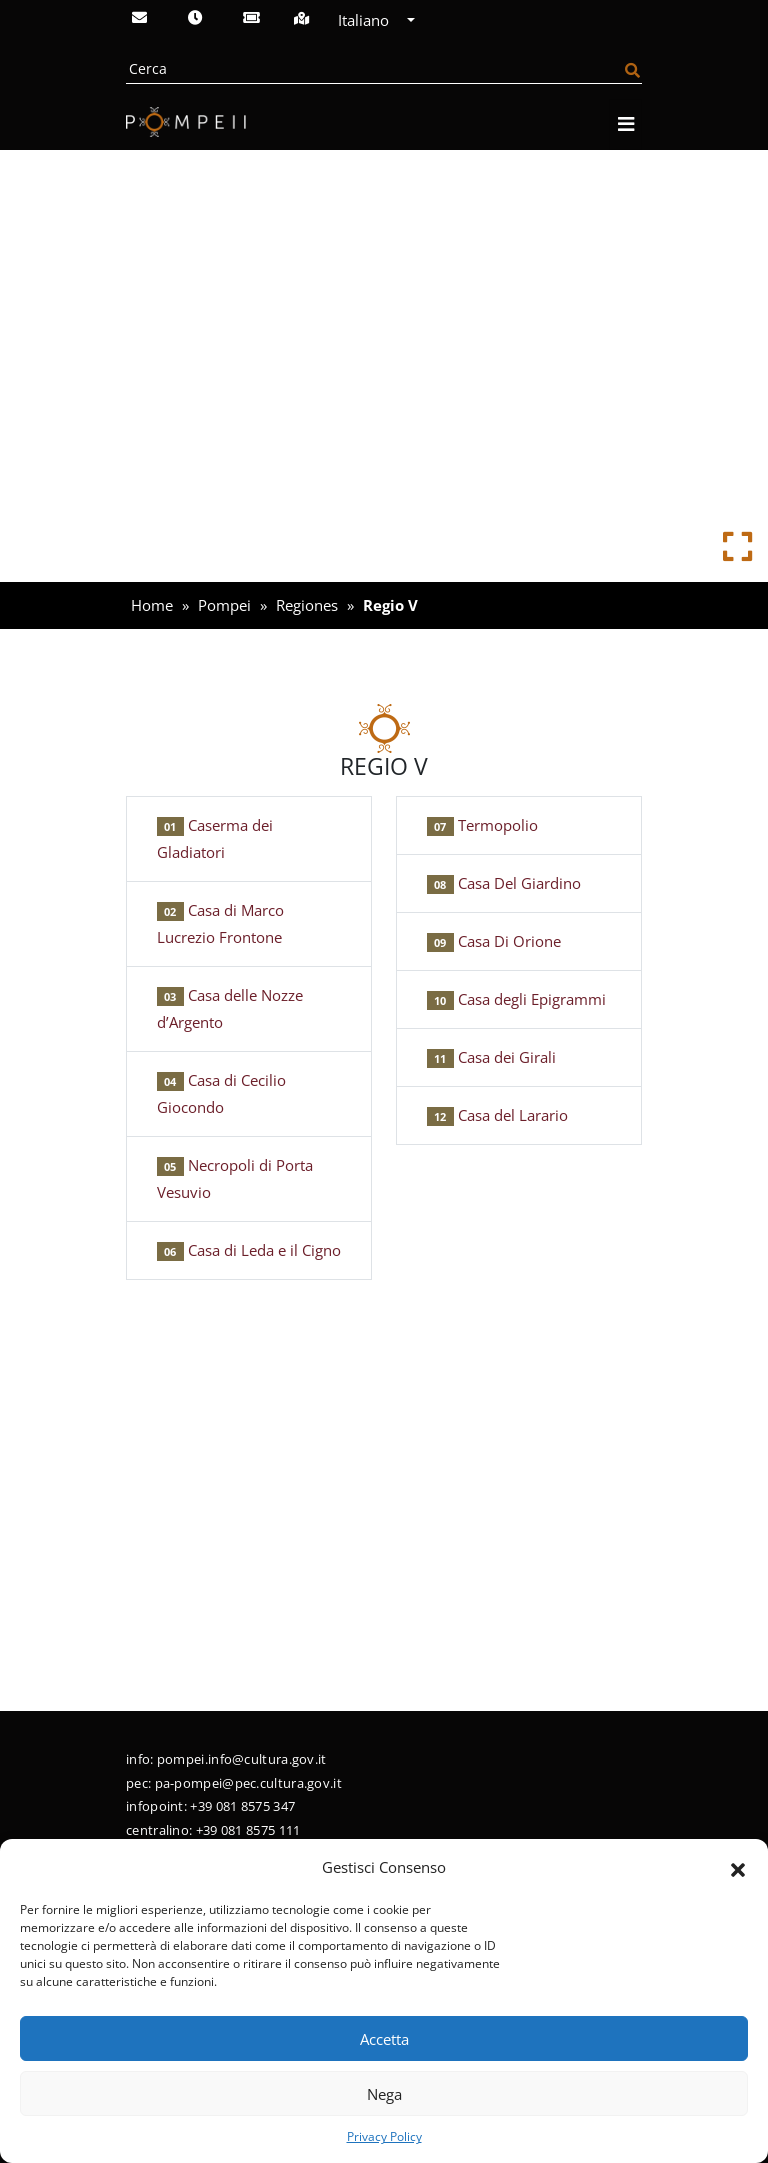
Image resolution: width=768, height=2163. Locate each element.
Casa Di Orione (494, 941)
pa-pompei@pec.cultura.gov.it (248, 1783)
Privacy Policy (384, 2136)
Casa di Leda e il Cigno (249, 1250)
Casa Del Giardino (504, 883)
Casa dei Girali (491, 1057)
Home (152, 605)
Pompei (224, 605)
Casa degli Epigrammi (516, 999)
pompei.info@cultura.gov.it (242, 1759)
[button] (738, 1868)
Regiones (307, 605)
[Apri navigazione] (625, 124)
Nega (384, 2094)
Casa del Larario (497, 1115)
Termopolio (482, 825)
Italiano (370, 20)
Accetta (384, 2039)
